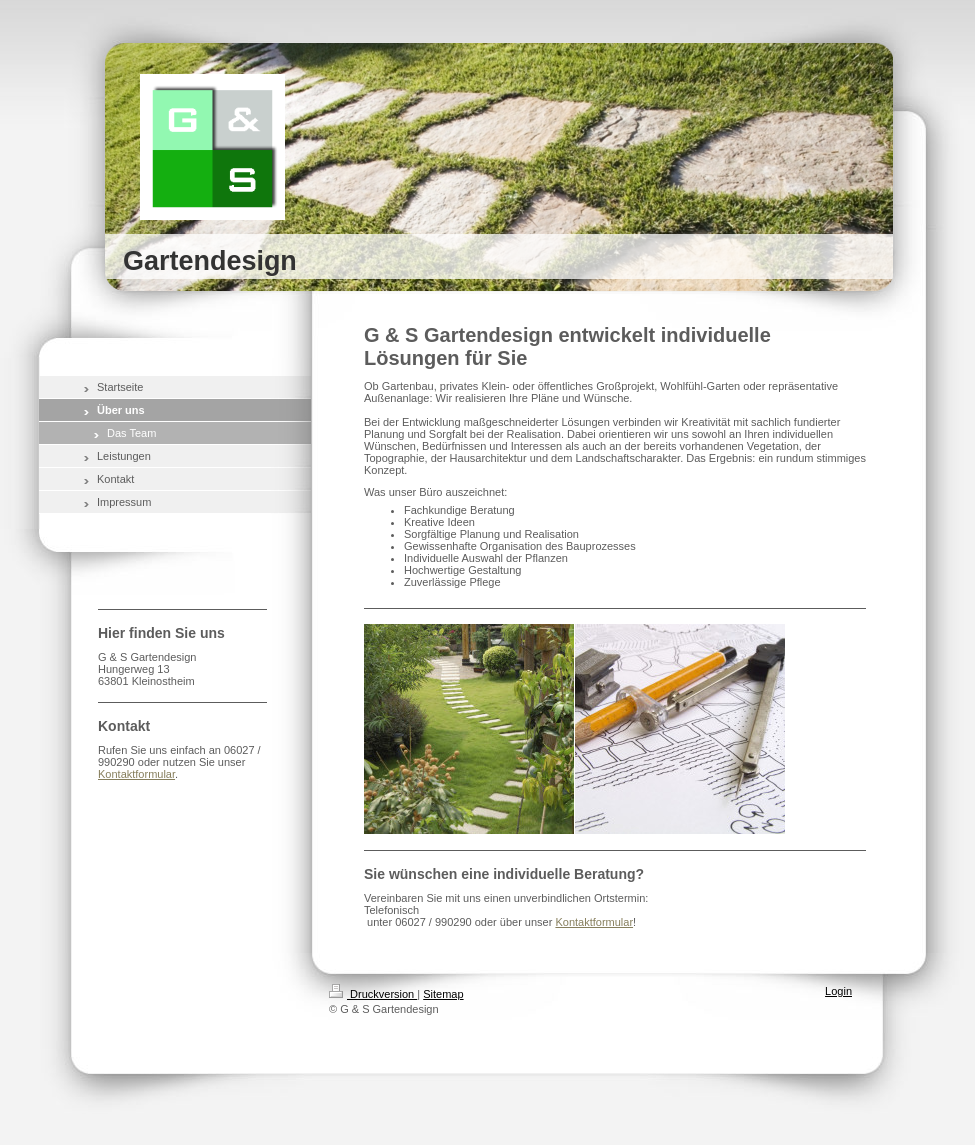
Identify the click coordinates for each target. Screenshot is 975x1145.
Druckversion (373, 994)
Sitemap (443, 994)
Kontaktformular (594, 922)
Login (838, 991)
